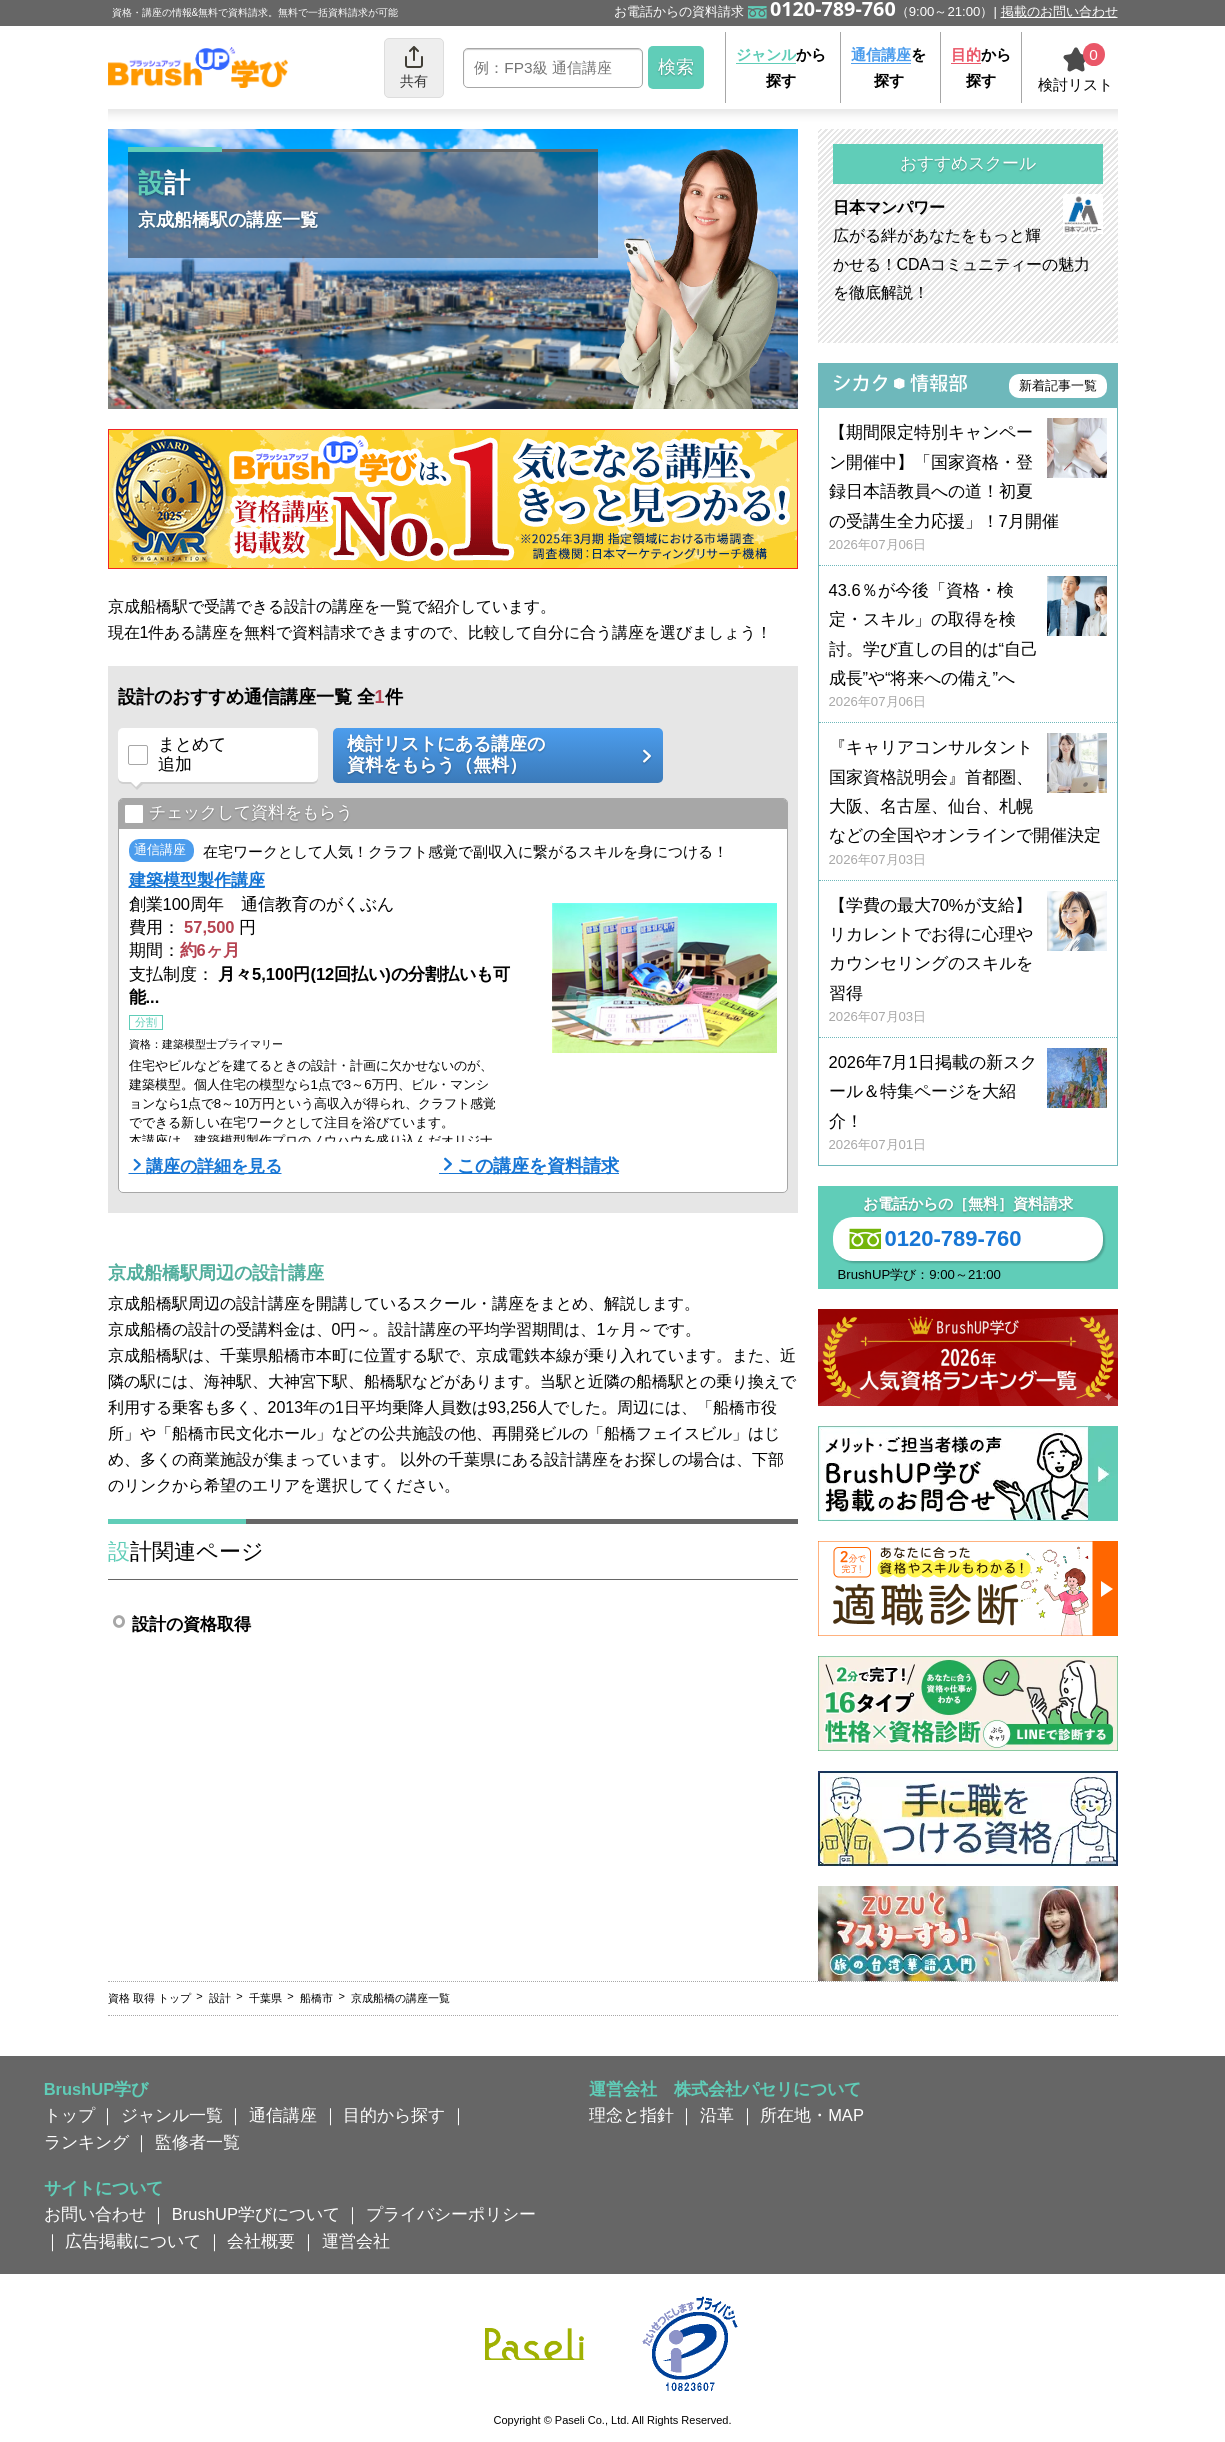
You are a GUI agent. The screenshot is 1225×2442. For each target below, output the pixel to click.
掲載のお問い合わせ (1059, 11)
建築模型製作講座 (197, 880)
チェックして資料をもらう (238, 813)
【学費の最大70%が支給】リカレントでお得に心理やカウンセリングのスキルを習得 (968, 961)
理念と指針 (631, 2115)
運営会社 (356, 2241)
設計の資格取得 (191, 1624)
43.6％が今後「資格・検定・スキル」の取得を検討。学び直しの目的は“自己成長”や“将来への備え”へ (968, 646)
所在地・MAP (812, 2115)
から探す (781, 67)
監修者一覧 (197, 2142)
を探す (888, 67)
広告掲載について (133, 2241)
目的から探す (394, 2115)
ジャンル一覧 (172, 2115)
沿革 (717, 2115)
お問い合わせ (95, 2214)
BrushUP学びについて (256, 2214)
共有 (414, 66)
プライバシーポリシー (451, 2214)
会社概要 (261, 2241)
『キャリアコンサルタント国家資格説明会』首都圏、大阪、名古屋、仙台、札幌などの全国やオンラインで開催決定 (968, 803)
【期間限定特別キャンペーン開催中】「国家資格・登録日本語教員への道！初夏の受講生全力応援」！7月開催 (968, 488)
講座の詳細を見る (214, 1166)
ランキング (86, 2142)
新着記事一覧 (1058, 385)
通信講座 (283, 2115)
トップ (69, 2115)
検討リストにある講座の (491, 755)
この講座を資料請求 (538, 1166)
